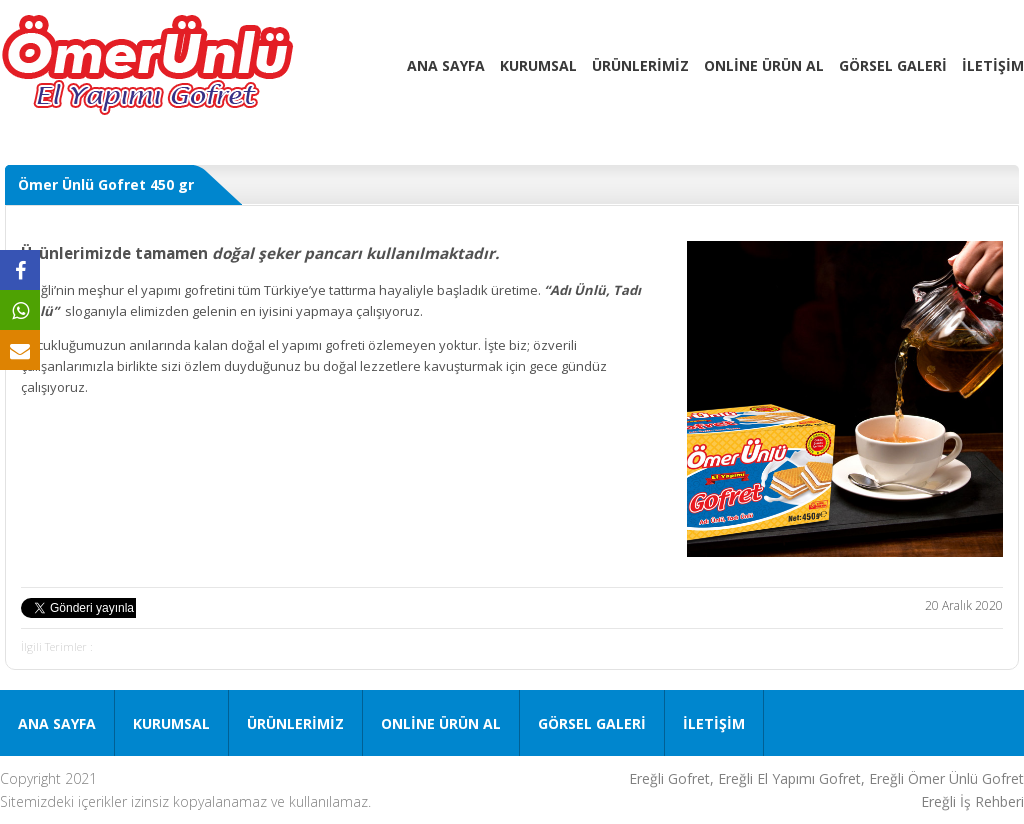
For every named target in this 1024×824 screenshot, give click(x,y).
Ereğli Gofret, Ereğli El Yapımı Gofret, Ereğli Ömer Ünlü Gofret (826, 778)
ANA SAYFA (446, 65)
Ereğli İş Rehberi (972, 801)
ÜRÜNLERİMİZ (640, 65)
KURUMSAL (538, 65)
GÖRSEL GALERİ (893, 65)
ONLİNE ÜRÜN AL (764, 65)
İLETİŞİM (993, 65)
